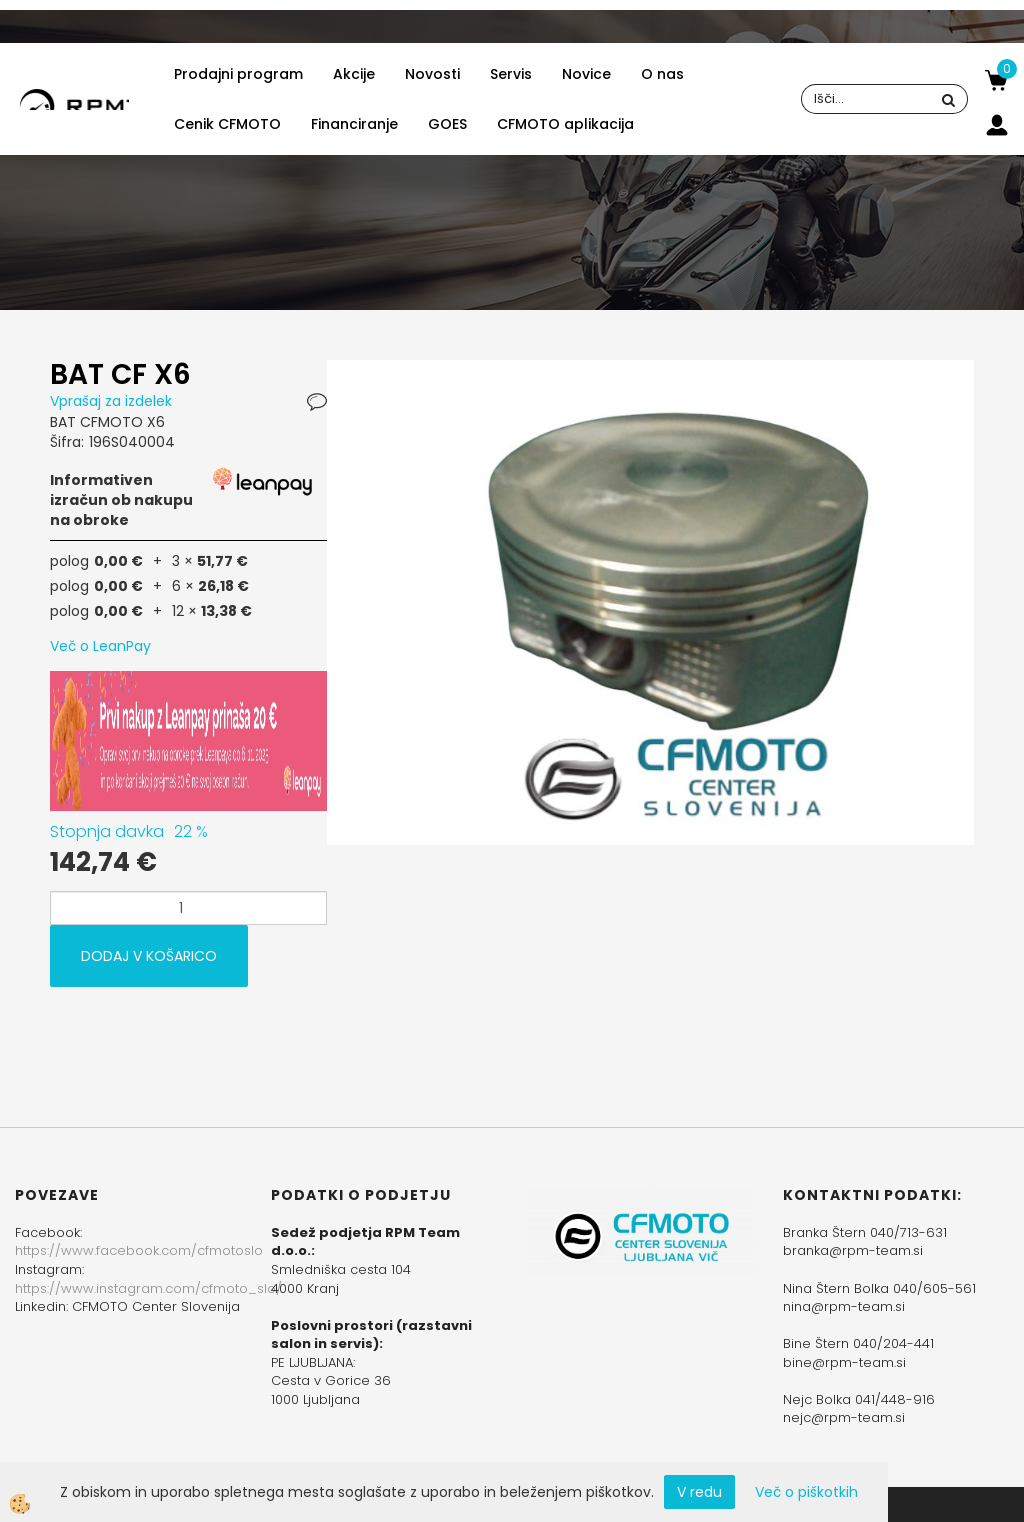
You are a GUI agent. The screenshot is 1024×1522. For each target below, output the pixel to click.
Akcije (354, 74)
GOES (447, 124)
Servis (511, 74)
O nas (662, 74)
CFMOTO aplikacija (565, 124)
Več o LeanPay (100, 646)
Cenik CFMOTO (227, 124)
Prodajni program (238, 74)
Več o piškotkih (806, 1492)
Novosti (432, 74)
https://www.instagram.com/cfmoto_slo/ (148, 1288)
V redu (699, 1492)
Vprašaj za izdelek (111, 401)
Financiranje (354, 124)
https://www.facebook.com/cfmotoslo (139, 1250)
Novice (586, 74)
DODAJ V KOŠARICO (149, 956)
